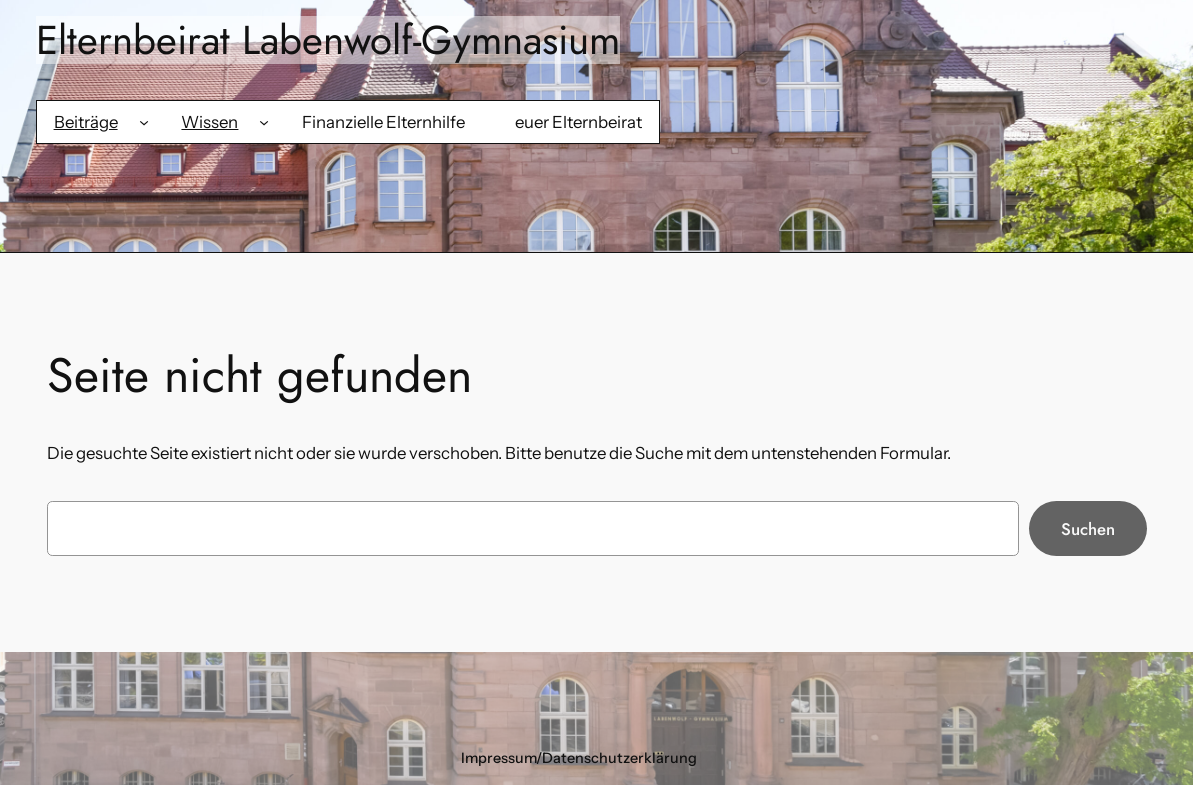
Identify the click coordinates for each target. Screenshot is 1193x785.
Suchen (1088, 529)
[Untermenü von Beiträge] (144, 122)
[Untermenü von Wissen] (264, 122)
